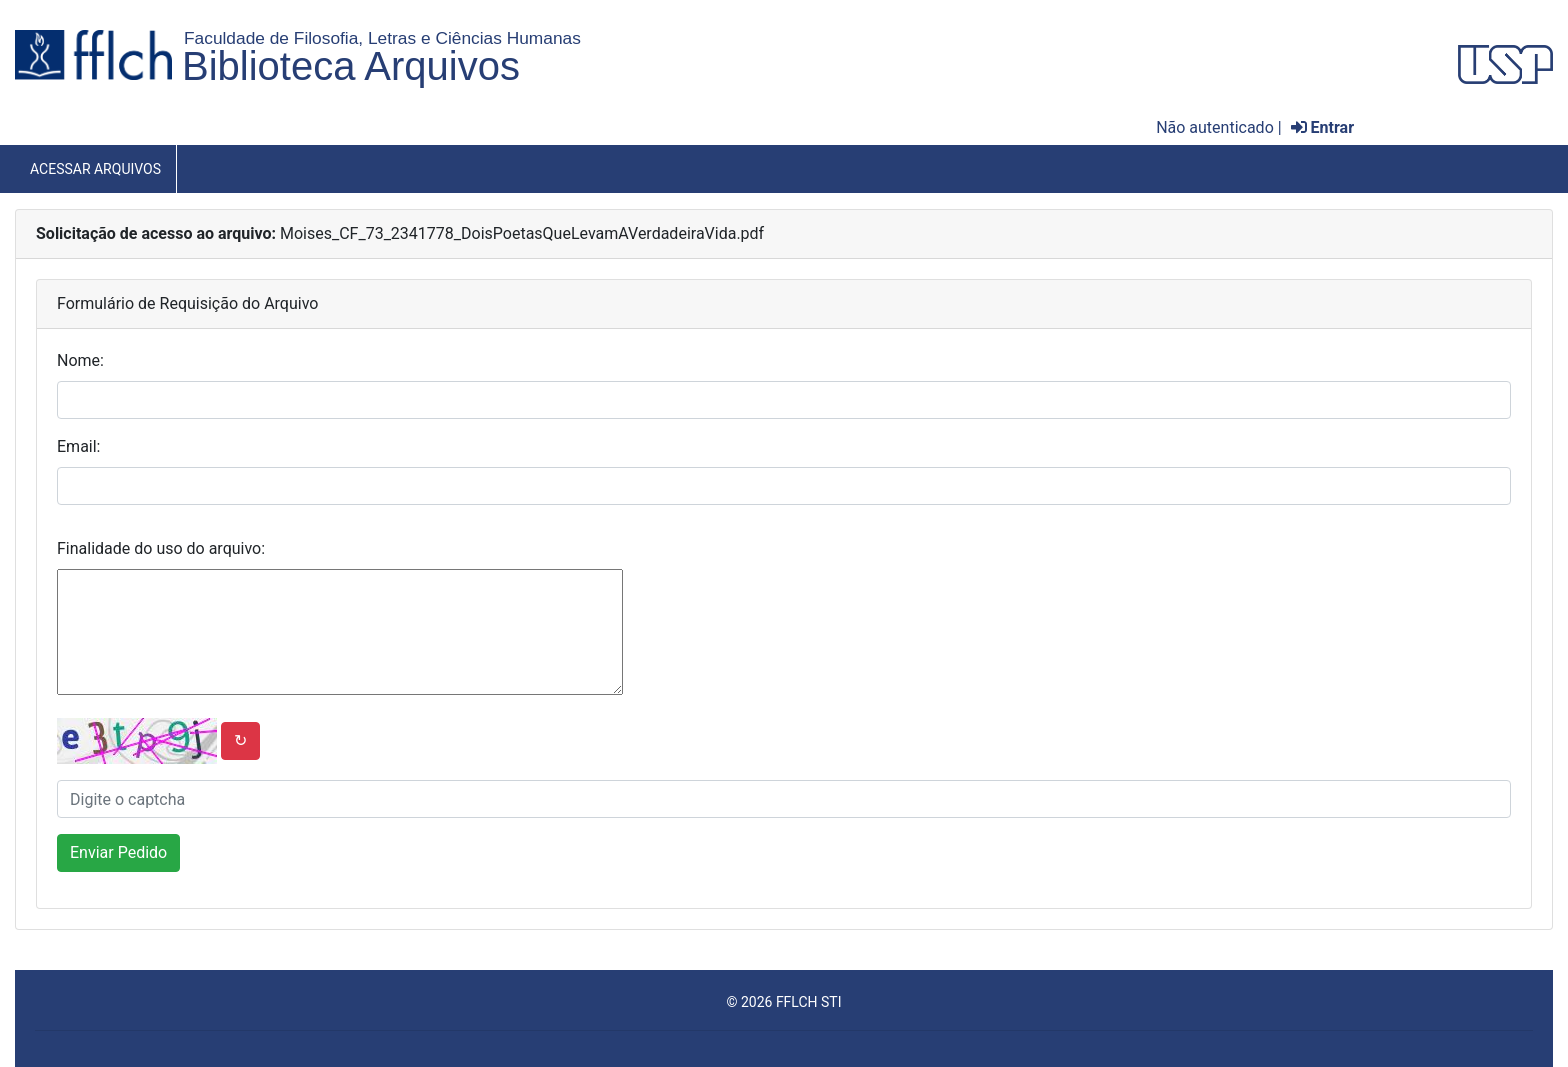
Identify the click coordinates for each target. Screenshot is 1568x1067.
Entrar (1322, 127)
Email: (78, 446)
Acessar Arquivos (95, 169)
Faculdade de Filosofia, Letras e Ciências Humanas (382, 38)
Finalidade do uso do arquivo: (161, 548)
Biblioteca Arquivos (351, 66)
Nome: (80, 360)
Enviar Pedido (118, 852)
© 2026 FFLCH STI (783, 1002)
